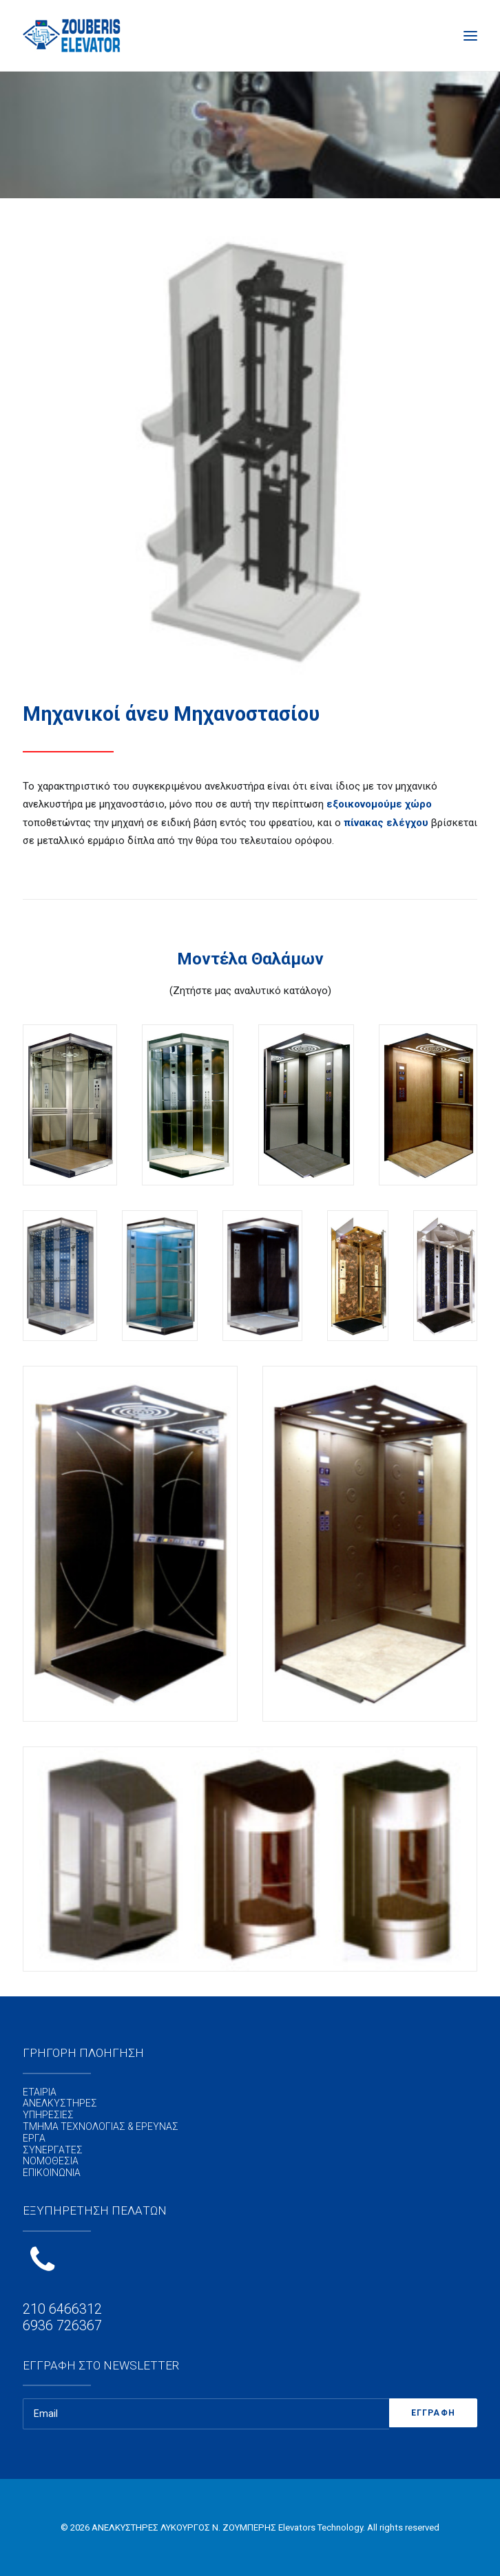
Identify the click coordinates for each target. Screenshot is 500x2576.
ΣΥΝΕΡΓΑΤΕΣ (53, 2149)
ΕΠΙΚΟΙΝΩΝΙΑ (52, 2172)
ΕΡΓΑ (34, 2138)
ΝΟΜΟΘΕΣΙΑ (51, 2160)
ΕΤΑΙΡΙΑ (39, 2092)
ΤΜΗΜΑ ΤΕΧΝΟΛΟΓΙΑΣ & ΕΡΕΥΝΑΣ (100, 2126)
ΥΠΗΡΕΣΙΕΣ (48, 2114)
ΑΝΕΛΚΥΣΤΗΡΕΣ (60, 2103)
